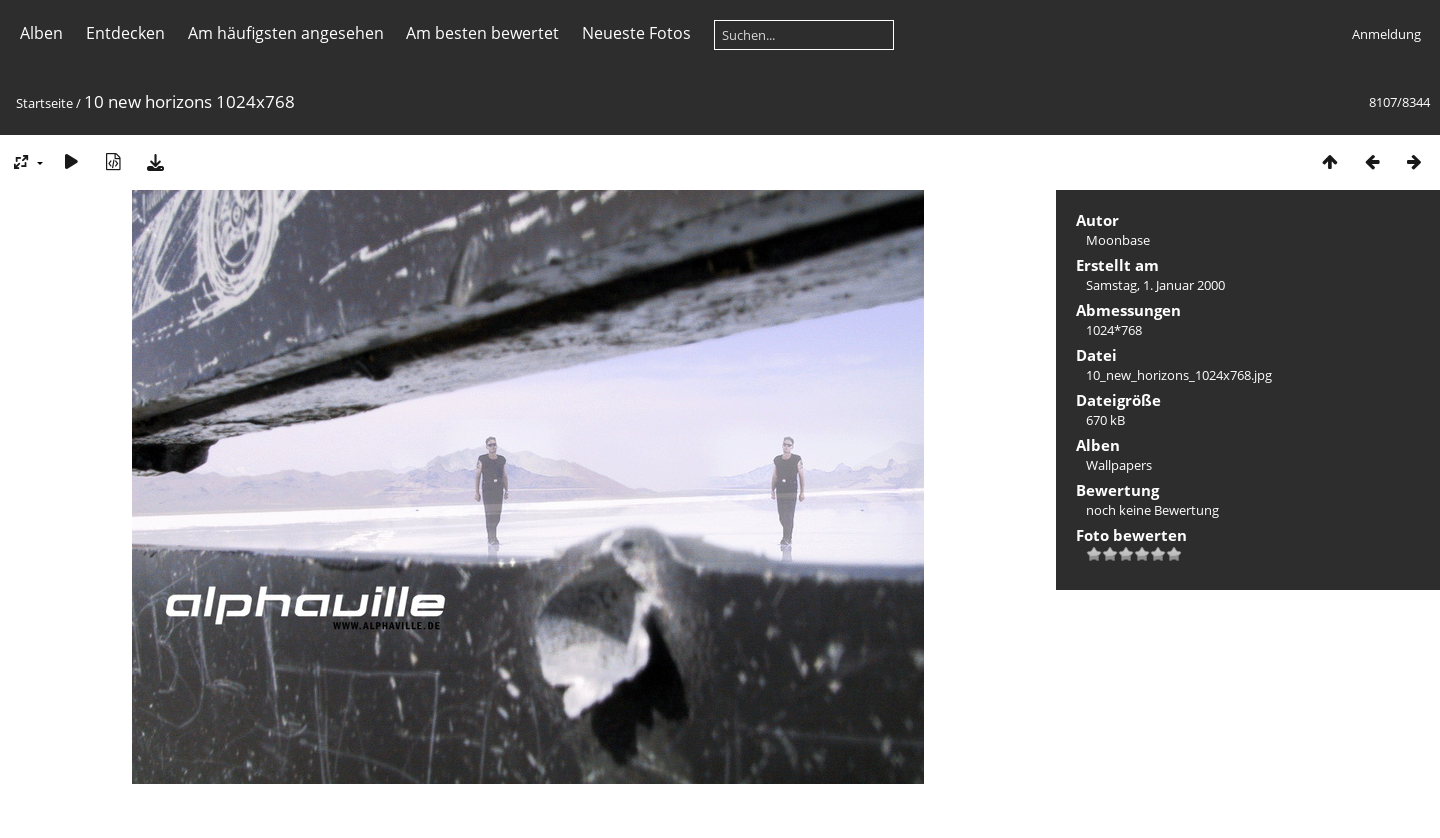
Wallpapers (1119, 465)
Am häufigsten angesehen (286, 33)
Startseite (44, 103)
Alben (41, 33)
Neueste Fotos (636, 33)
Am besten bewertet (482, 33)
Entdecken (125, 33)
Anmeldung (1386, 34)
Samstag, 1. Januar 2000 (1155, 285)
